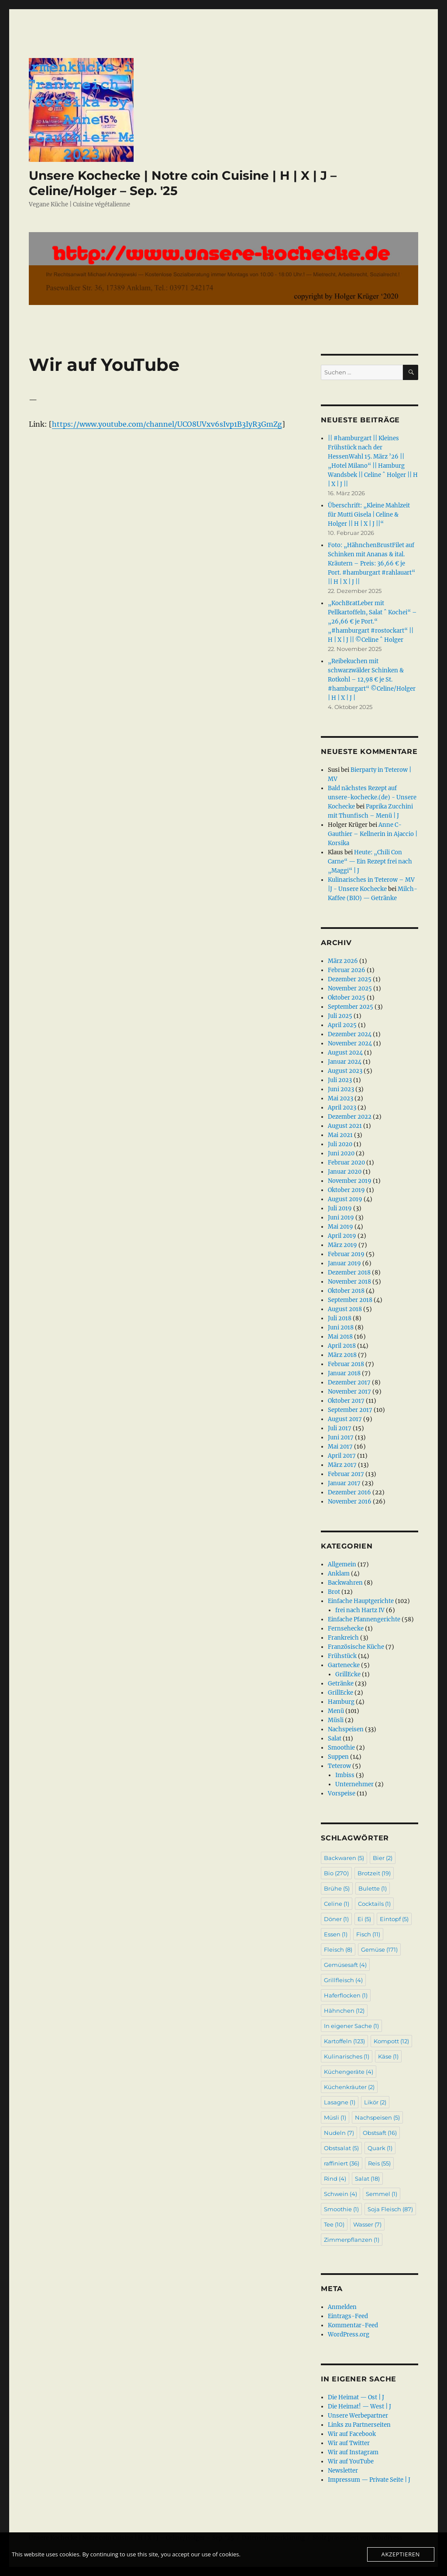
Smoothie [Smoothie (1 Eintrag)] (341, 2209)
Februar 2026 (346, 970)
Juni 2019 (341, 1217)
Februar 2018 (346, 1364)
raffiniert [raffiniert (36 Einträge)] (341, 2163)
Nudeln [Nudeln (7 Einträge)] (339, 2132)
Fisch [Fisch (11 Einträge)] (368, 1934)
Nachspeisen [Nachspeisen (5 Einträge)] (377, 2117)
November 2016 (349, 1501)
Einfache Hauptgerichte (361, 1601)
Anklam (339, 1573)
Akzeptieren (401, 2554)
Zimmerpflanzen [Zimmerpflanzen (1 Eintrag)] (351, 2239)
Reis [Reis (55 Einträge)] (379, 2163)
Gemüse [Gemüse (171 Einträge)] (379, 1949)
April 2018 (342, 1346)
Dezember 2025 (349, 979)
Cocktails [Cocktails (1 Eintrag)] (374, 1903)
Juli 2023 (340, 1080)
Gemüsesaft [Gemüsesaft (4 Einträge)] (345, 1964)
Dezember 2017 (349, 1382)
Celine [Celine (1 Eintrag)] (336, 1903)
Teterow (339, 1766)
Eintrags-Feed (348, 2316)
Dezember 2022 (349, 1116)
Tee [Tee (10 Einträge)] (334, 2224)
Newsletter (343, 2470)
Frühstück (342, 1656)
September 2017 (350, 1410)
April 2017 (342, 1455)
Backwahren (345, 1582)
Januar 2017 (344, 1483)
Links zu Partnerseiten (359, 2425)
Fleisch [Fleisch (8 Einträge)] (338, 1949)
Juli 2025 (340, 1016)
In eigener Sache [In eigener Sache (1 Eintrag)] (351, 2025)
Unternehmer (354, 1784)
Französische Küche (356, 1647)
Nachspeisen (346, 1729)
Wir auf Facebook (352, 2434)
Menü (336, 1711)
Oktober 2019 (346, 1190)
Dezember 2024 (349, 1034)
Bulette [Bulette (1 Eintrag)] (372, 1888)
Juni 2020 (341, 1153)
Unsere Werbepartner (358, 2415)
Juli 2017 (339, 1428)
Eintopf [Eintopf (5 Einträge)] (394, 1918)
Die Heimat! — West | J (359, 2406)
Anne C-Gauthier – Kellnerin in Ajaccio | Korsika (372, 834)
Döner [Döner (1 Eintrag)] (336, 1918)
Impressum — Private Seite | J (369, 2480)
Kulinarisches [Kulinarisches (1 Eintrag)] (346, 2056)
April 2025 (342, 1025)
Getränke (341, 1683)
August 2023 (345, 1071)
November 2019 (349, 1181)
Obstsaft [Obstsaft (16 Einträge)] (380, 2132)
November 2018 (349, 1281)
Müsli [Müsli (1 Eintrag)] (335, 2117)
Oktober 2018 (346, 1291)
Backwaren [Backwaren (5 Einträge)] (344, 1857)
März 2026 (343, 961)
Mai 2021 (340, 1135)
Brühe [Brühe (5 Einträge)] (337, 1888)
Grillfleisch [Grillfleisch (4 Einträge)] (343, 1980)
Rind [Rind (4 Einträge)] (335, 2178)
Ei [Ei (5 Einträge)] (364, 1918)
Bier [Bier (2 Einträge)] (382, 1857)
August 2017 (345, 1419)
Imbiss (344, 1775)
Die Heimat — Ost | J (356, 2397)
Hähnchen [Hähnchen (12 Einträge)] (344, 2010)
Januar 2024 (344, 1061)
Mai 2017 (340, 1446)
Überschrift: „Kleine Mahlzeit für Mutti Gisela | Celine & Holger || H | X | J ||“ (369, 515)
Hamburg (341, 1702)
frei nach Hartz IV (360, 1610)
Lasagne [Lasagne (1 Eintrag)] (339, 2102)
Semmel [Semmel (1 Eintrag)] (381, 2193)
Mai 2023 (340, 1098)
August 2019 (345, 1199)
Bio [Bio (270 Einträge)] (336, 1873)
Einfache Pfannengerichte (364, 1619)
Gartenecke (344, 1665)
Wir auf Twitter (349, 2443)
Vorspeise (341, 1793)
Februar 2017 (346, 1474)
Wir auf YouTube (351, 2461)
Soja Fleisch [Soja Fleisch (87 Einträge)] (390, 2209)
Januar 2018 (344, 1373)
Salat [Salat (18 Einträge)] (367, 2178)
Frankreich (343, 1637)
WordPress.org (348, 2334)
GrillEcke (348, 1674)
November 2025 (350, 988)
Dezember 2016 (349, 1492)
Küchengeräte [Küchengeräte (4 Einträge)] (348, 2071)
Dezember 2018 (349, 1272)
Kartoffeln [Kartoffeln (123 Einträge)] (344, 2041)
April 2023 (342, 1107)
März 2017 (342, 1465)
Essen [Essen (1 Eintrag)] (335, 1934)
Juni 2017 (341, 1437)
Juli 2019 (340, 1208)
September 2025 (350, 1007)
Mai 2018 (340, 1336)
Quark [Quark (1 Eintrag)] (380, 2147)
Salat (334, 1738)
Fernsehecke (346, 1628)
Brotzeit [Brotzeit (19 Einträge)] (374, 1873)
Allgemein (342, 1564)
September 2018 (350, 1300)
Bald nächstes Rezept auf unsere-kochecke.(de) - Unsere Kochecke (372, 797)
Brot (334, 1592)
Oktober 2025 (346, 997)
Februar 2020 (346, 1162)
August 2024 (345, 1052)
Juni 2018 (341, 1327)
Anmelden (342, 2307)
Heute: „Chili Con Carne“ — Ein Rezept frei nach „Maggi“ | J (370, 861)
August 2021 (345, 1126)
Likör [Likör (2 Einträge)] (375, 2102)
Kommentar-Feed (353, 2325)
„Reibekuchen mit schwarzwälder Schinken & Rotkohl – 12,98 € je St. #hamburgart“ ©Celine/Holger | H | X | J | (372, 680)
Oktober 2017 (346, 1400)
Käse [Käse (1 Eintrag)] (388, 2056)
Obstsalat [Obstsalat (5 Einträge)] (341, 2147)
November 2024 (350, 1043)
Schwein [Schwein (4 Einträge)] (340, 2193)
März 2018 (342, 1355)
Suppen (338, 1757)
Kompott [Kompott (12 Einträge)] (391, 2041)
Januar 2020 (344, 1171)
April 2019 (342, 1236)
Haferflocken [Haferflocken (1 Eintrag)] (346, 1995)
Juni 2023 (341, 1089)
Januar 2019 (344, 1263)
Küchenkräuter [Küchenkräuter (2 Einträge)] (349, 2086)
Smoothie (341, 1747)
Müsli (336, 1720)
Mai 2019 (340, 1226)
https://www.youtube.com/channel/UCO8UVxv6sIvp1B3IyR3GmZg (167, 424)
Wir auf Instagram (353, 2452)
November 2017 (349, 1391)
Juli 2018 (339, 1318)
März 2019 (342, 1245)
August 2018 (345, 1309)
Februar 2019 (346, 1254)
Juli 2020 (340, 1144)
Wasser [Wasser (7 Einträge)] (367, 2224)
